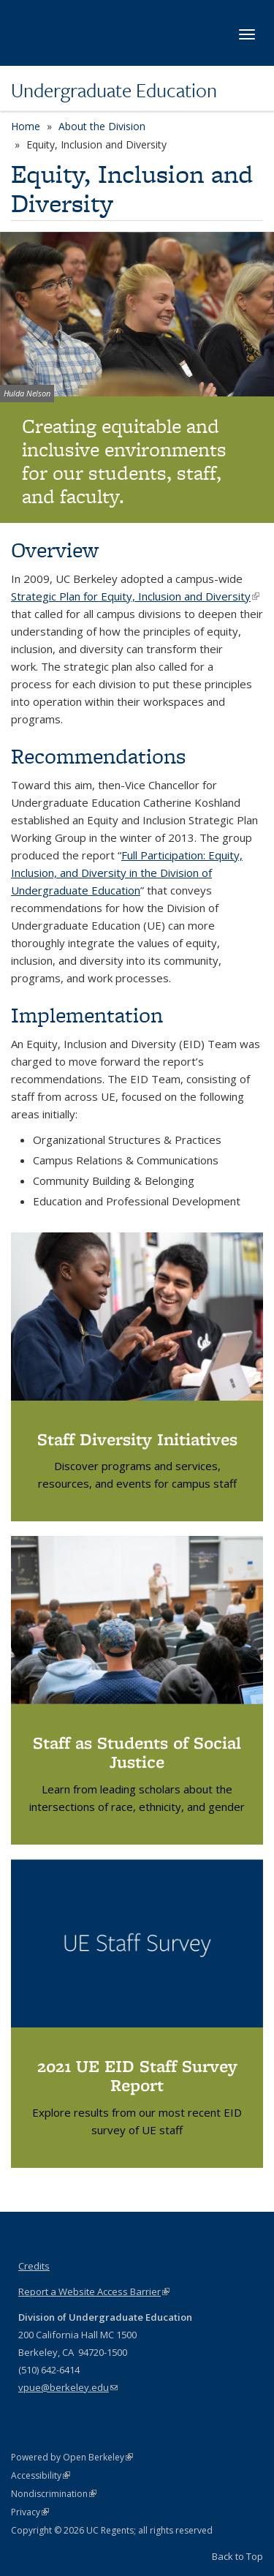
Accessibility (40, 2475)
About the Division (101, 126)
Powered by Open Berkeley (72, 2457)
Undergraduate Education (114, 90)
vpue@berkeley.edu (68, 2387)
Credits (34, 2265)
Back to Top (237, 2556)
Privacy (30, 2512)
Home (25, 126)
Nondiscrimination (53, 2494)
